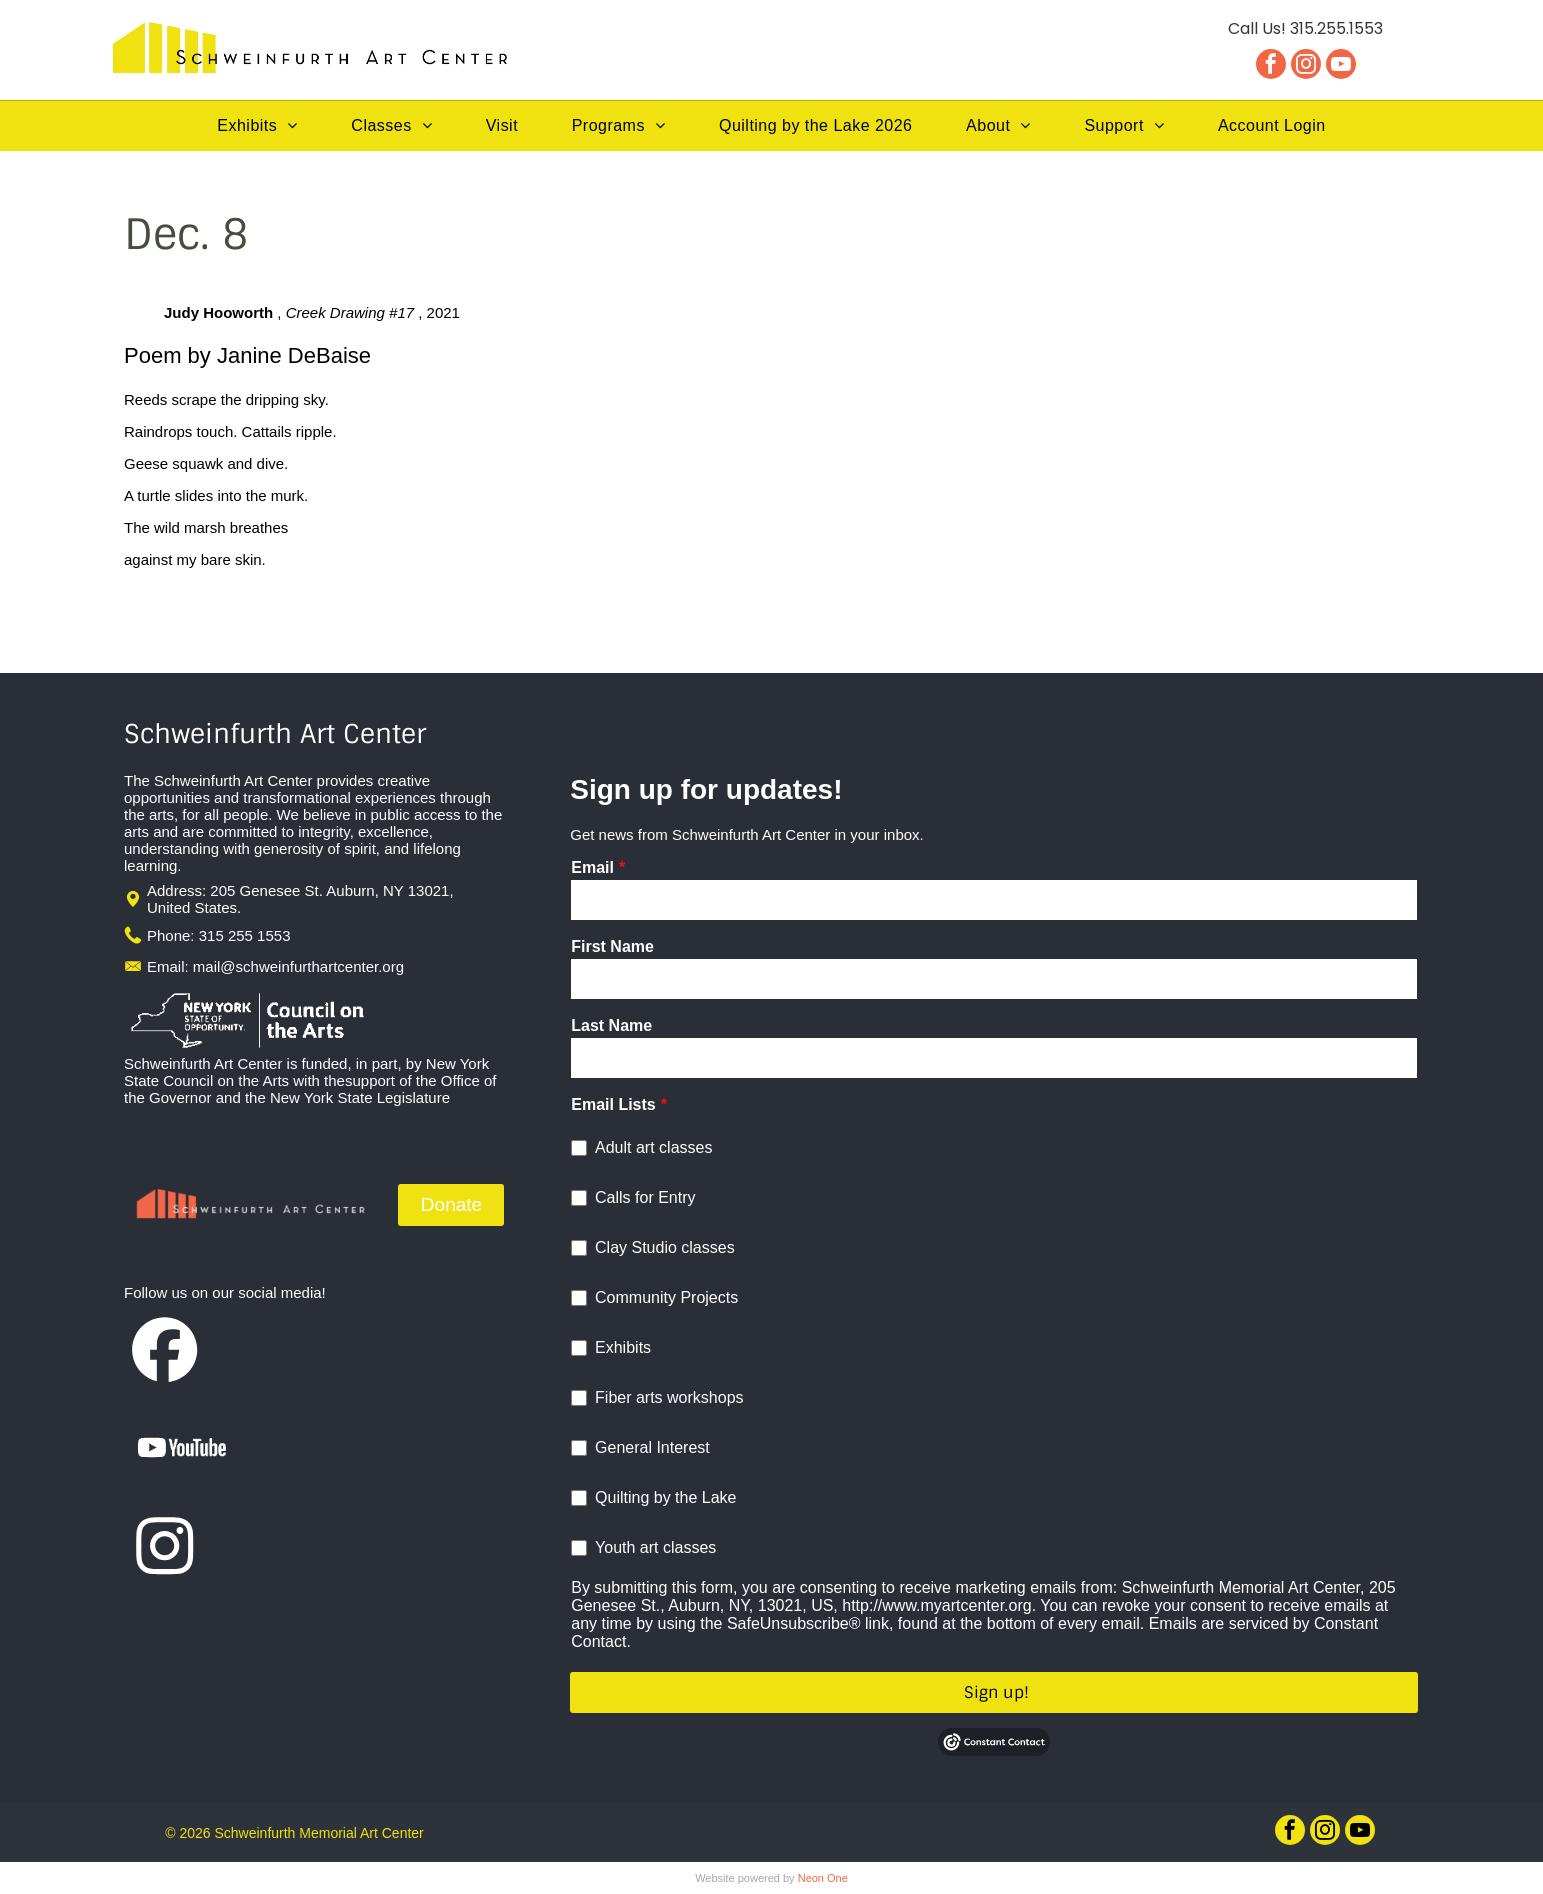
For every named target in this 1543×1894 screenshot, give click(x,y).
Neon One (823, 1878)
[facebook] (1271, 66)
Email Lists (613, 1104)
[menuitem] (257, 126)
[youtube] (1341, 66)
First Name (612, 946)
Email (592, 867)
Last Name (611, 1025)
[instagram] (1306, 66)
